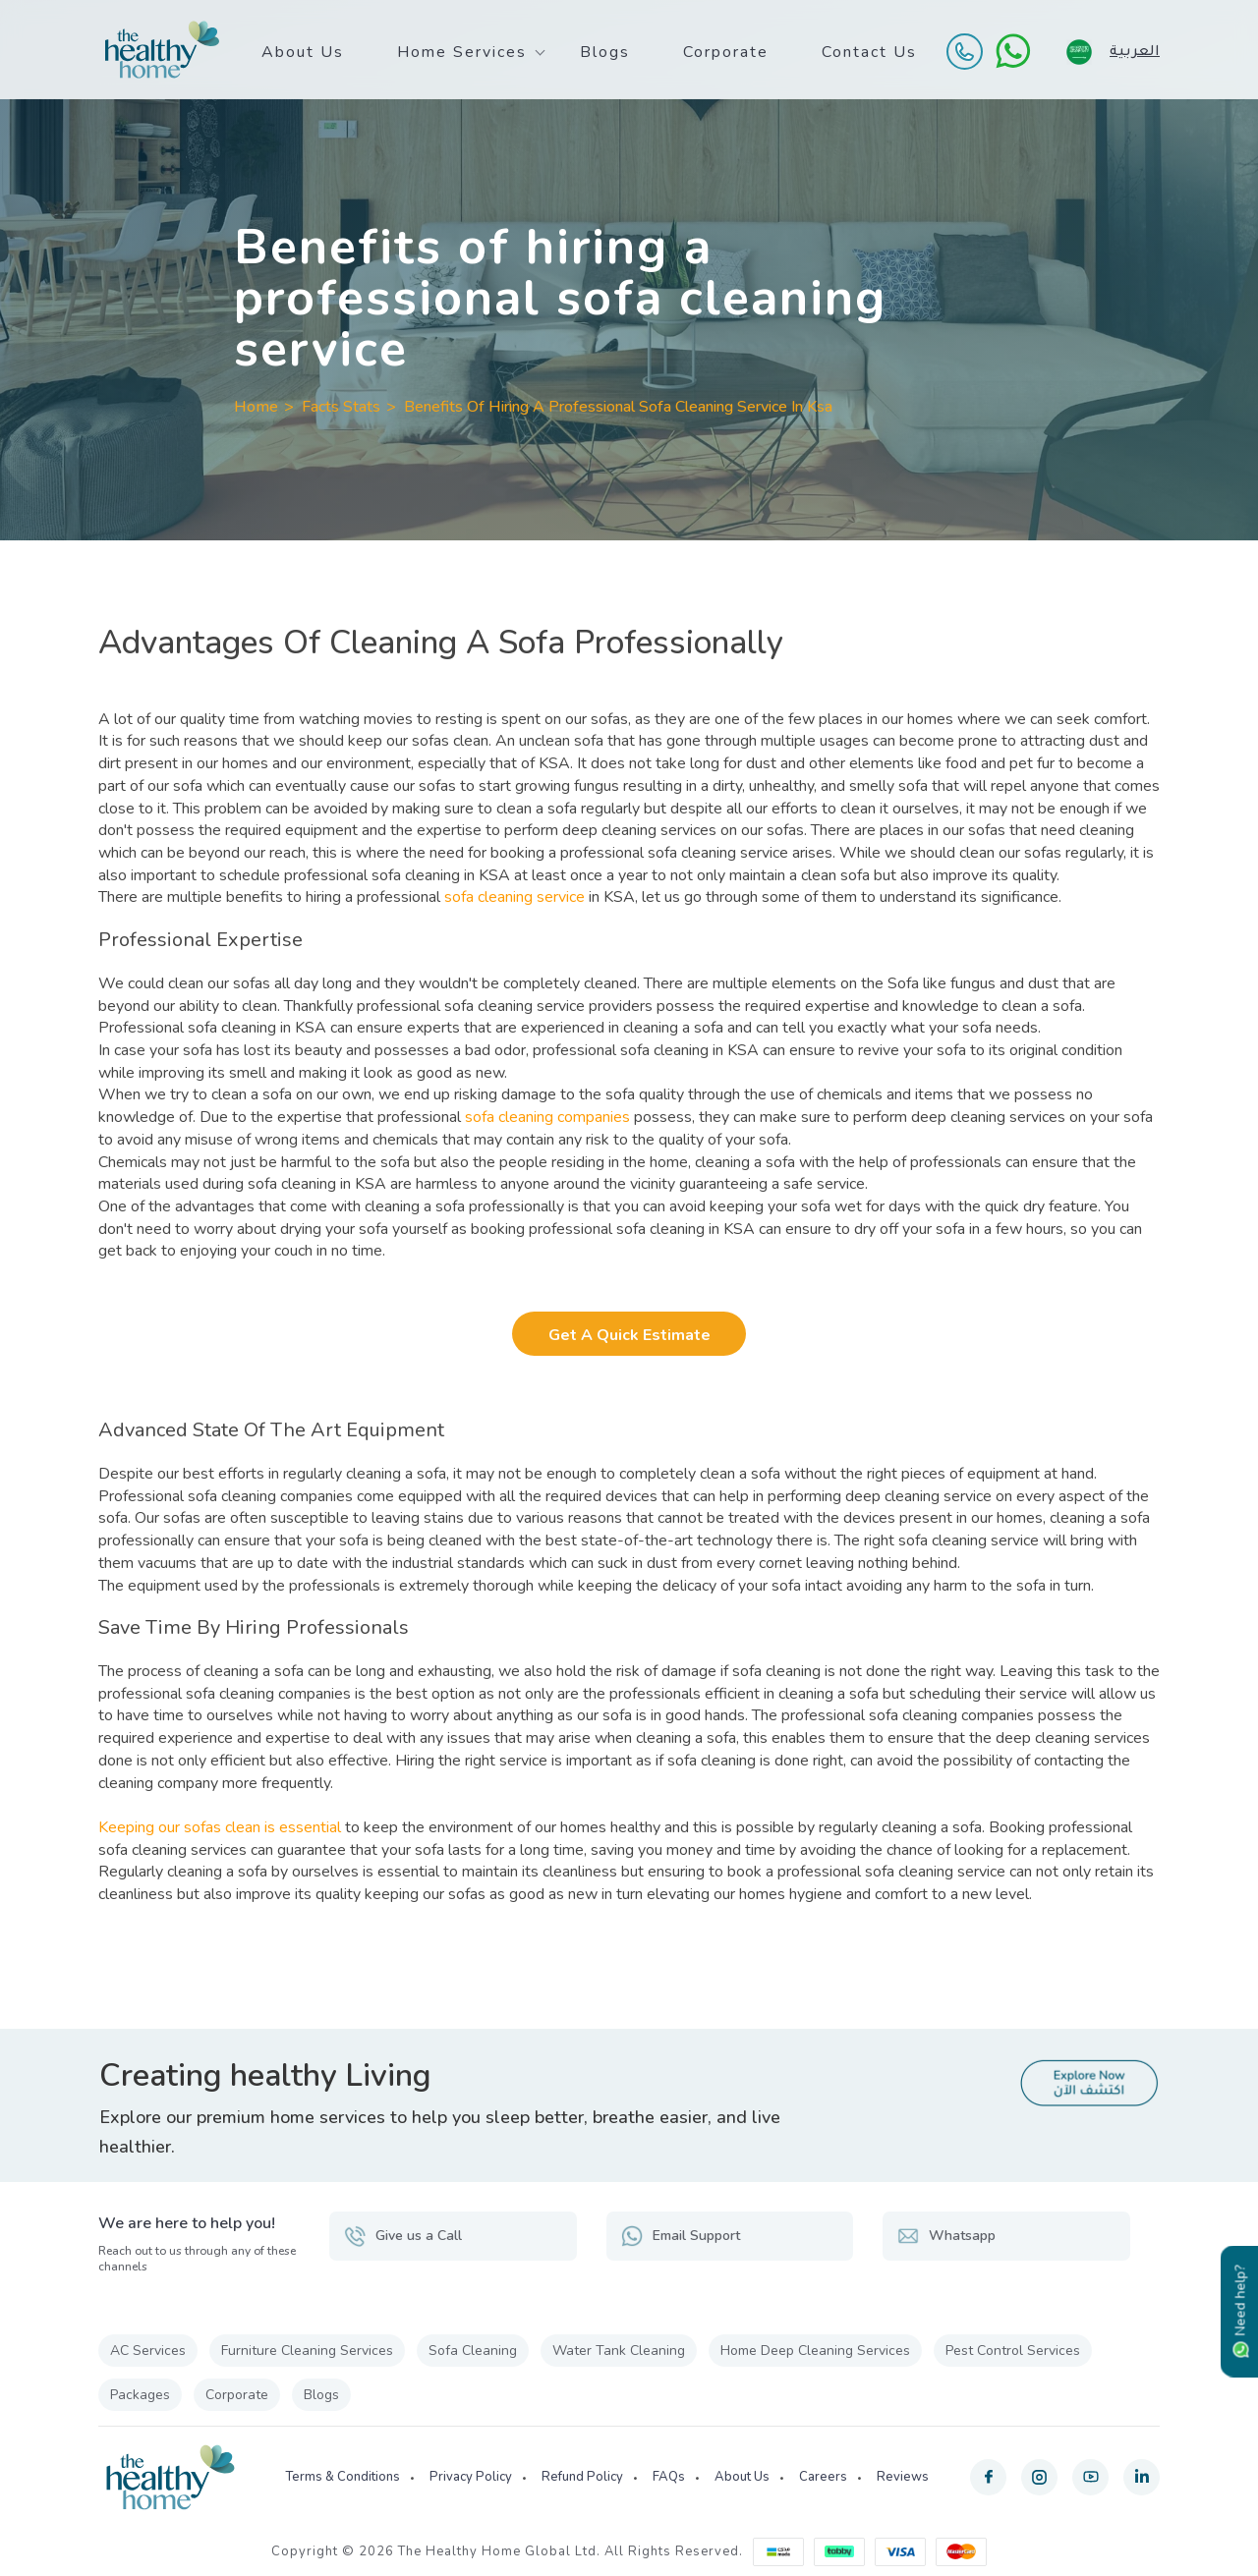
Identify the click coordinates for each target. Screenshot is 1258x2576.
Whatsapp (946, 2236)
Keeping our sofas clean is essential (219, 1827)
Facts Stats (341, 407)
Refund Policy (582, 2477)
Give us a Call (403, 2236)
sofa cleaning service (514, 897)
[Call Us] (964, 51)
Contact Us (869, 52)
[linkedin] (1141, 2477)
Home (256, 407)
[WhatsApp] (1013, 51)
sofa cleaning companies (547, 1117)
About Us (302, 52)
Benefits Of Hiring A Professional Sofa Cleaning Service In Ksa (618, 407)
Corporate (726, 52)
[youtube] (1090, 2477)
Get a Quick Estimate (629, 1335)
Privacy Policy (470, 2477)
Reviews (903, 2477)
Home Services (462, 52)
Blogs (605, 52)
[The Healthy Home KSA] (162, 50)
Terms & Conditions (342, 2477)
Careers (823, 2477)
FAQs (669, 2477)
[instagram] (1039, 2477)
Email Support (680, 2236)
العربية (1135, 49)
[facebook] (988, 2477)
